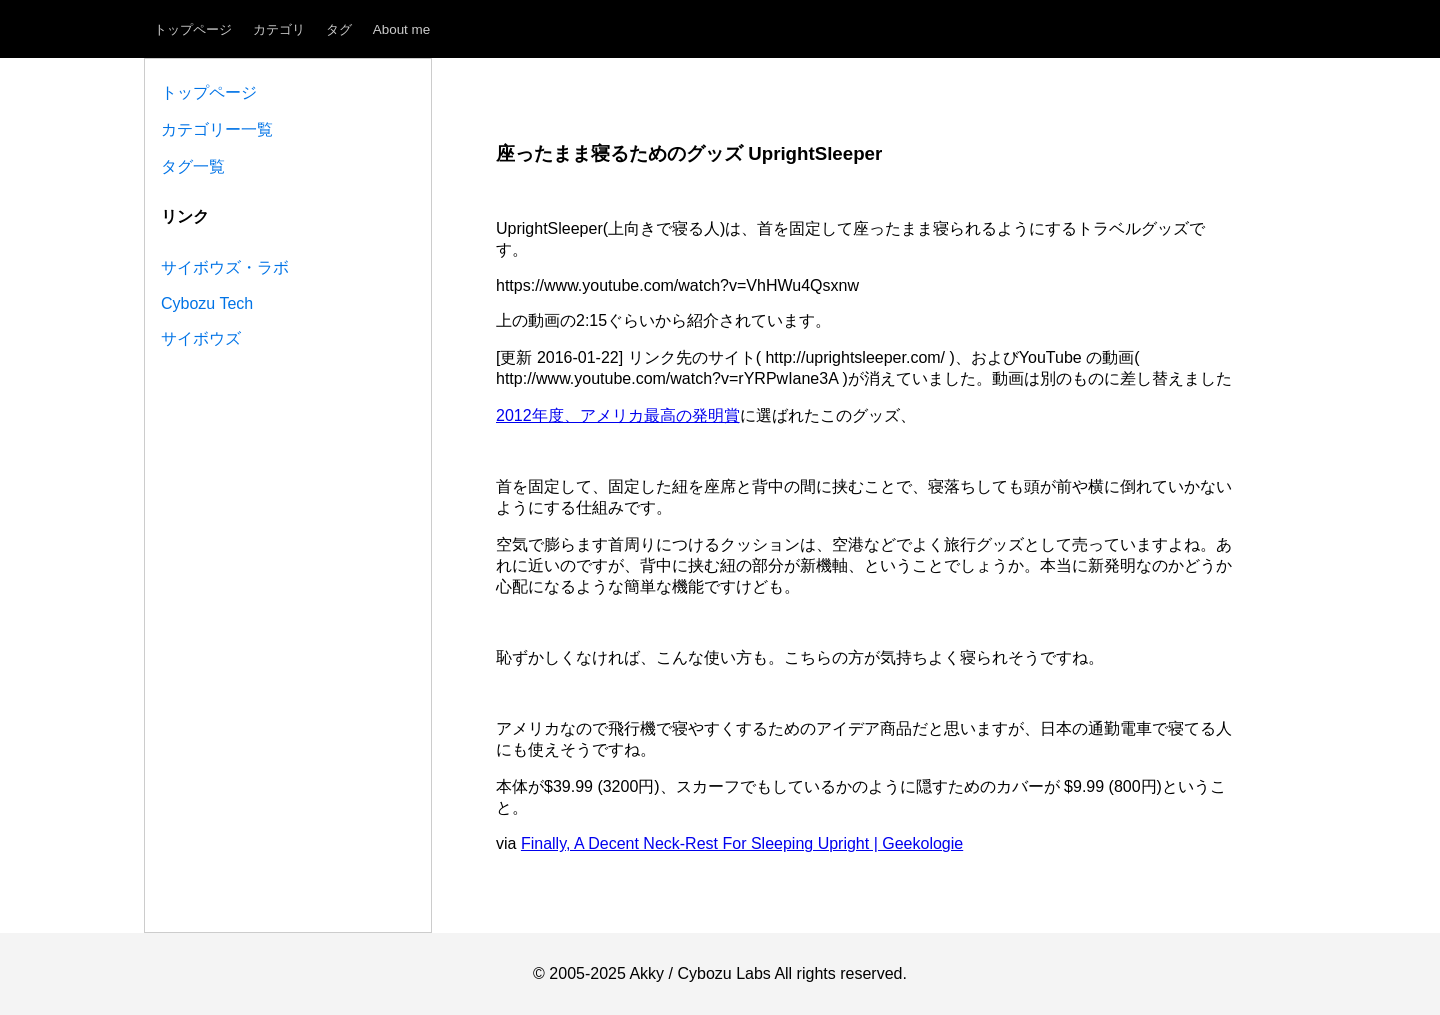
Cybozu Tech (207, 303)
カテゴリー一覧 (217, 129)
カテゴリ (279, 29)
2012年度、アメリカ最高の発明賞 (618, 415)
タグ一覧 (193, 166)
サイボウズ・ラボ (225, 267)
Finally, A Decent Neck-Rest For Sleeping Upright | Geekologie (742, 843)
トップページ (193, 29)
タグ (339, 29)
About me (402, 29)
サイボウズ (201, 338)
